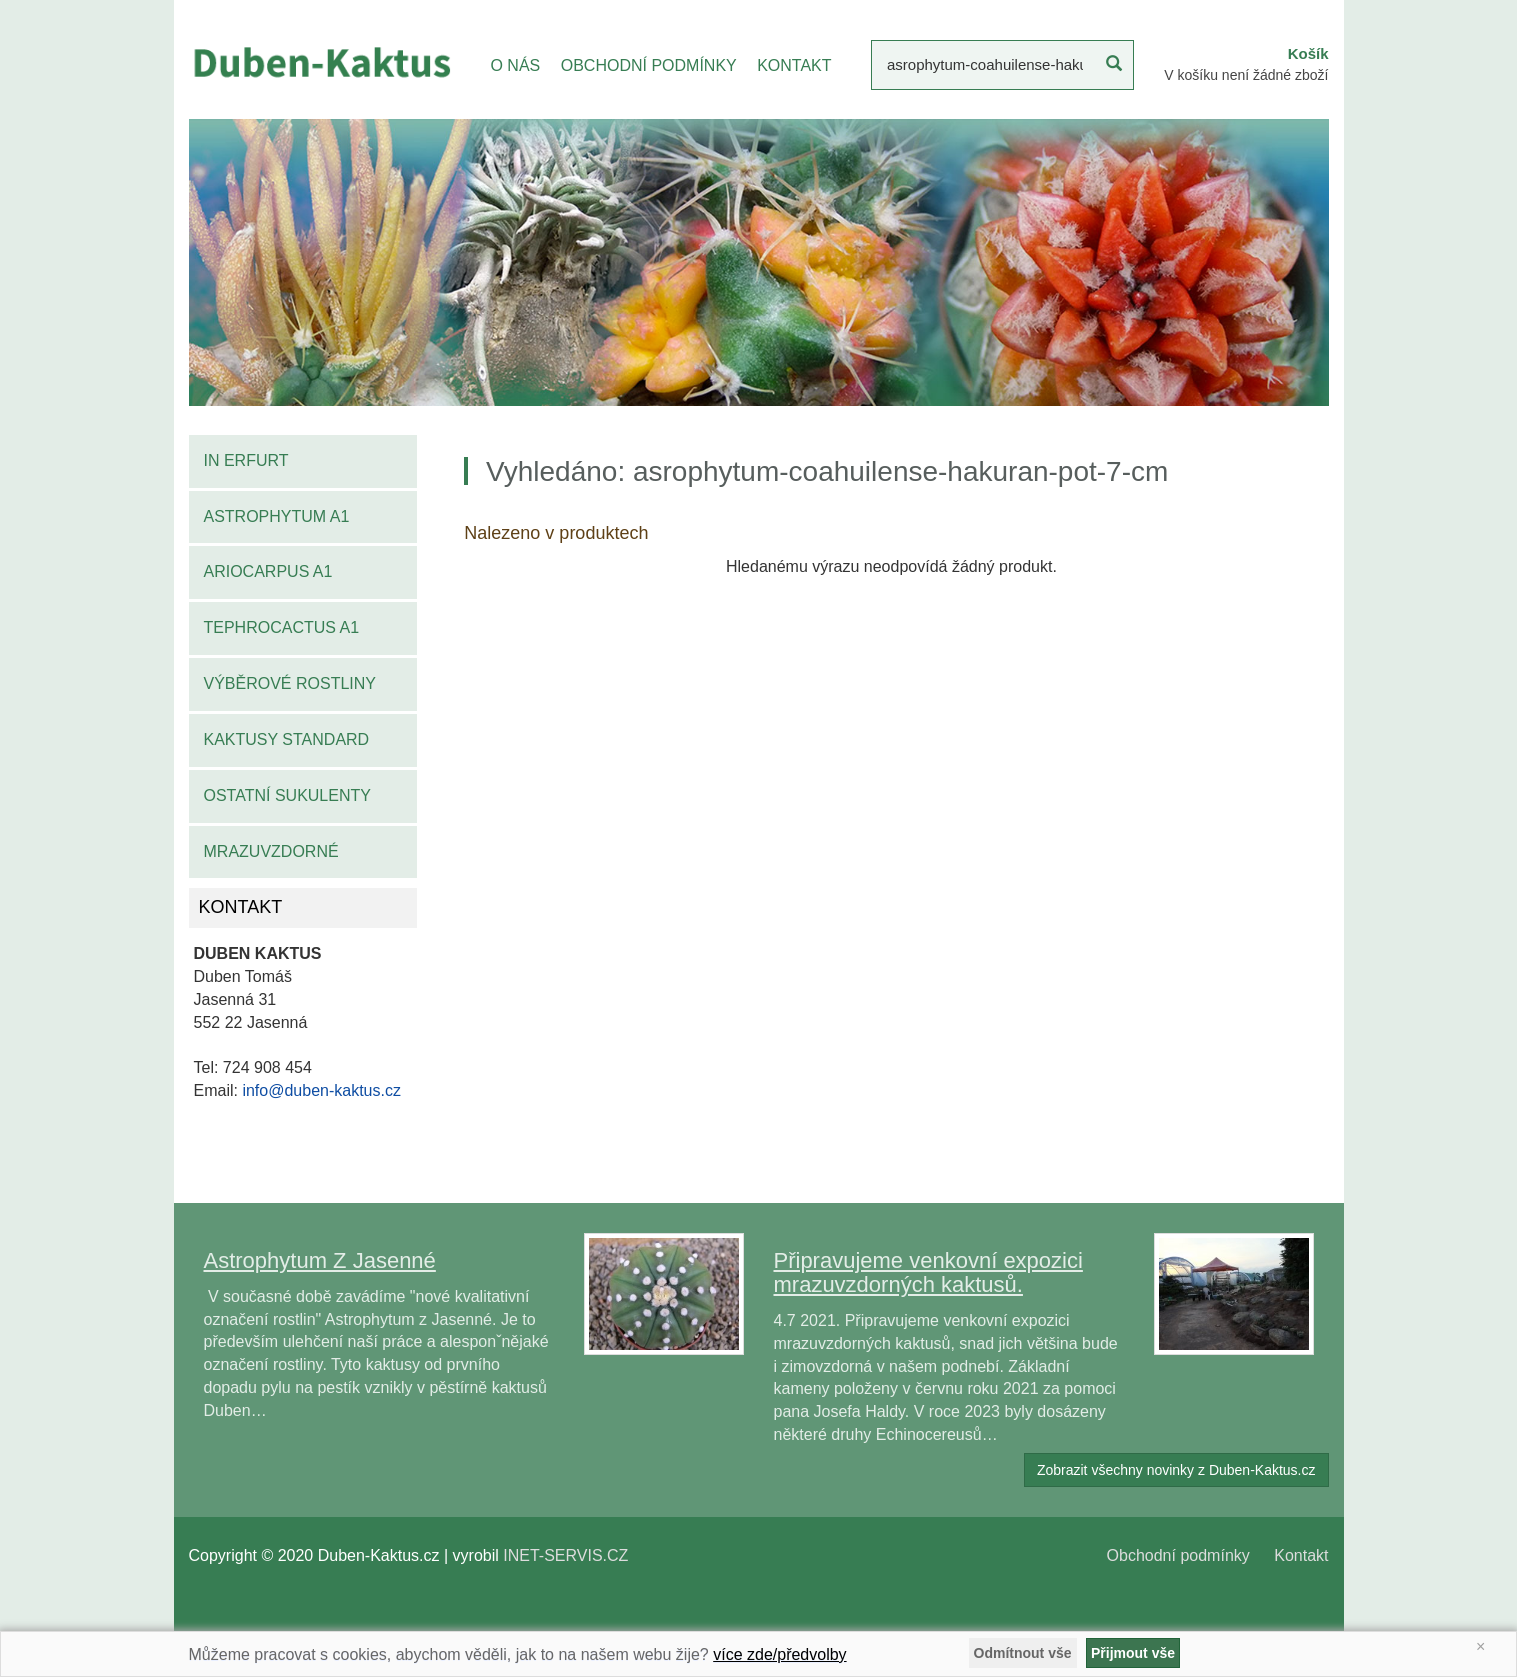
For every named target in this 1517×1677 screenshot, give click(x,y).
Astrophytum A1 (277, 516)
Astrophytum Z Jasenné (320, 1260)
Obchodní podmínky (1178, 1555)
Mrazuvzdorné (271, 851)
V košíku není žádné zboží (1246, 75)
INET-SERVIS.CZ (565, 1555)
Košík (1308, 53)
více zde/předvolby (779, 1654)
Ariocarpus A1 (268, 571)
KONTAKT (794, 65)
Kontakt (1301, 1555)
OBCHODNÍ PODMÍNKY (649, 65)
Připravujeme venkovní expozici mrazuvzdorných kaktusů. (928, 1272)
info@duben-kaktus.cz (321, 1090)
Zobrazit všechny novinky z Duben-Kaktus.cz (1176, 1470)
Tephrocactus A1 (282, 627)
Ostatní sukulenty (287, 795)
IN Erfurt (246, 460)
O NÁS (515, 65)
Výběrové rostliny (290, 683)
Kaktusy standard (287, 739)
